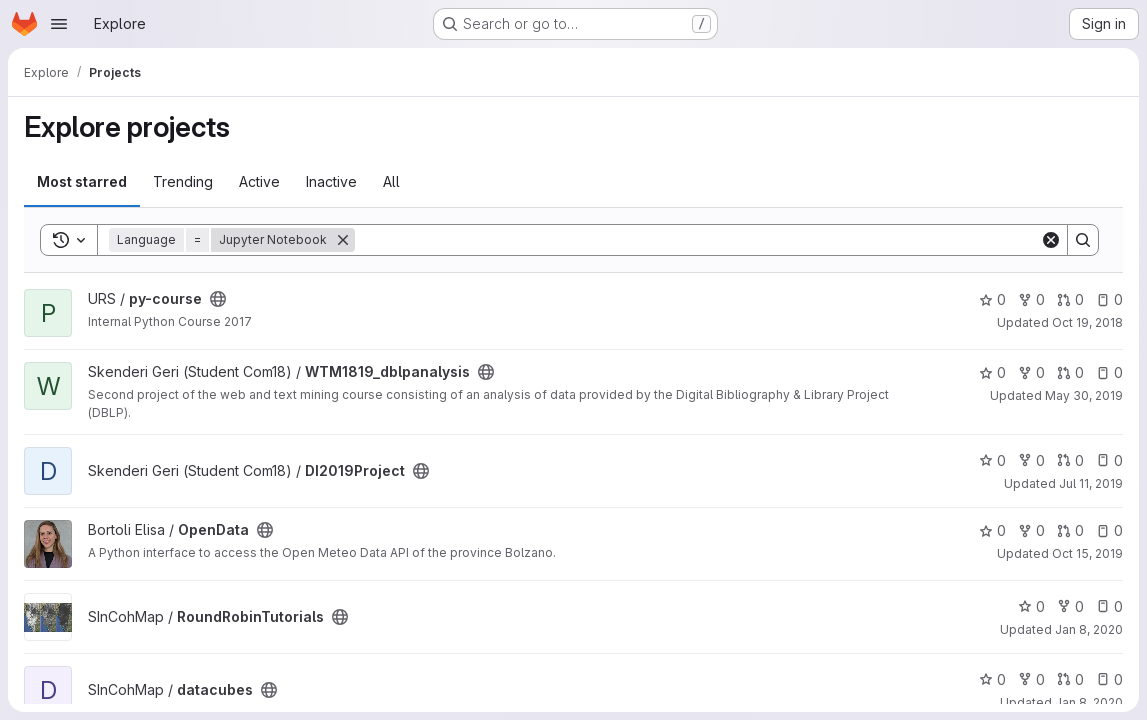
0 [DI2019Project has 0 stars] (992, 460)
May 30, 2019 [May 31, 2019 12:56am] (1084, 395)
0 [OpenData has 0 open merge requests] (1070, 530)
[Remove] (343, 240)
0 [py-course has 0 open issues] (1109, 299)
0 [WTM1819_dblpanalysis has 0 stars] (992, 372)
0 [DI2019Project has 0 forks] (1031, 460)
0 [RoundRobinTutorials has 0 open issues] (1109, 606)
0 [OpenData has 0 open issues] (1109, 530)
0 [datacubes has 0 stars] (992, 679)
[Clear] (1051, 240)
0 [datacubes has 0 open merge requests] (1070, 679)
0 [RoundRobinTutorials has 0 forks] (1070, 606)
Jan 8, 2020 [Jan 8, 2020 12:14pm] (1089, 629)
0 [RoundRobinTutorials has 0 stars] (1031, 606)
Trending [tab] (183, 181)
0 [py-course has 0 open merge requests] (1070, 299)
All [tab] (391, 181)
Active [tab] (259, 181)
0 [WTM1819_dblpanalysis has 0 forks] (1031, 372)
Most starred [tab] (82, 181)
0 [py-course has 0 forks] (1031, 299)
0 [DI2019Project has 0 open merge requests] (1070, 460)
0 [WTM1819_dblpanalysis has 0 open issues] (1109, 372)
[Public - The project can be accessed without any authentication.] (218, 299)
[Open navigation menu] (59, 24)
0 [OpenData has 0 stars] (992, 530)
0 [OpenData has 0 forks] (1031, 530)
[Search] (697, 240)
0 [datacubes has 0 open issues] (1109, 679)
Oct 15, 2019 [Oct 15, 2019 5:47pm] (1087, 553)
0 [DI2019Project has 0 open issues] (1109, 460)
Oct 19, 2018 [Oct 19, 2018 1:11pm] (1087, 322)
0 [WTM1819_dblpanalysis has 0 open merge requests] (1070, 372)
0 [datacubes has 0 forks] (1031, 679)
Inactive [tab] (331, 181)
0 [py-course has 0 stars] (992, 299)
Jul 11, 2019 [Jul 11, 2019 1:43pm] (1091, 483)
